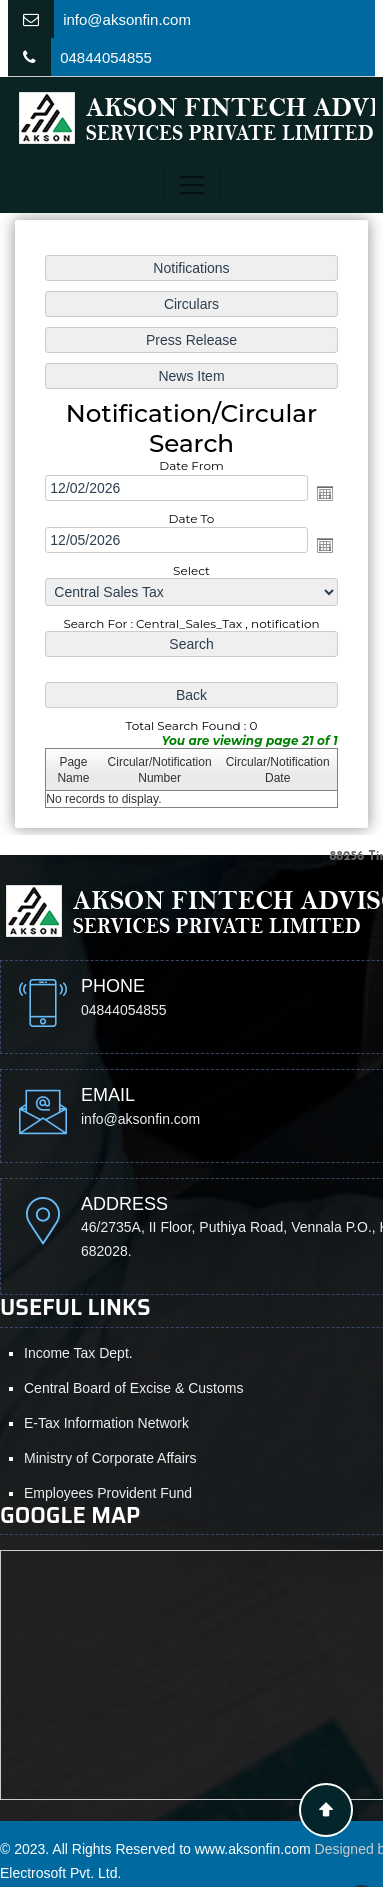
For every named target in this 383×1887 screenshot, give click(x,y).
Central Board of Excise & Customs (133, 1388)
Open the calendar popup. (325, 493)
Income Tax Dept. (78, 1353)
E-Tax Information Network (106, 1423)
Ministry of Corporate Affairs (110, 1458)
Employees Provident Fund (108, 1493)
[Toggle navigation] (192, 185)
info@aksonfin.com (127, 19)
